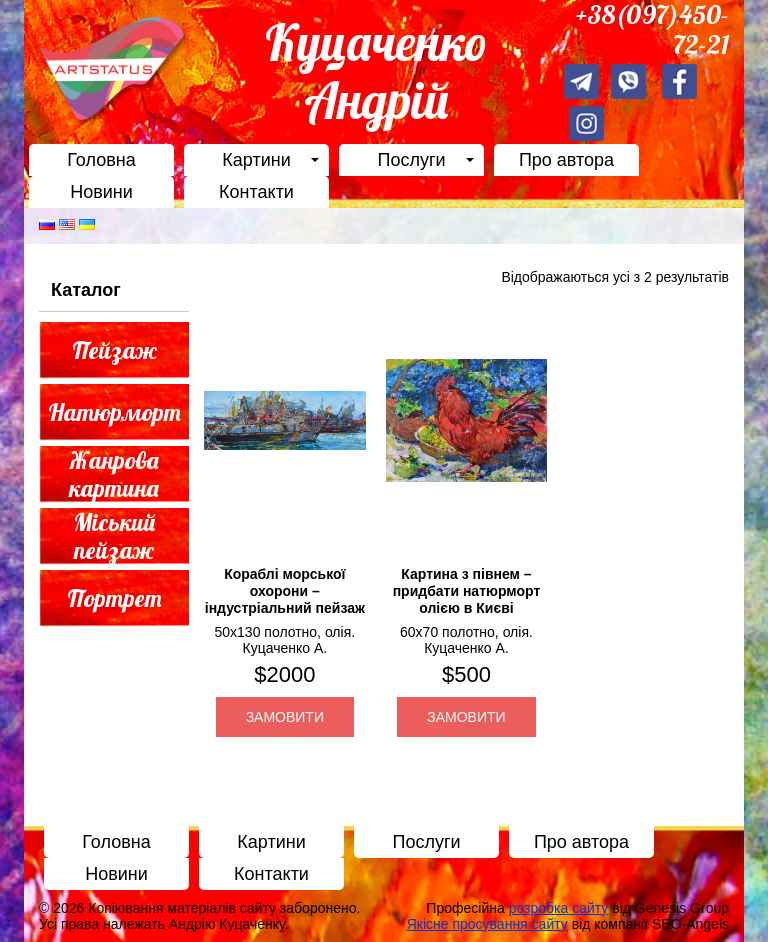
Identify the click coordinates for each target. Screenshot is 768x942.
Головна (101, 160)
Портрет (114, 598)
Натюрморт (114, 412)
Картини (256, 160)
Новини (101, 192)
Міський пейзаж (114, 536)
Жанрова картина (114, 474)
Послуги (411, 160)
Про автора (566, 160)
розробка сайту (559, 908)
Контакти (256, 192)
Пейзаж (114, 350)
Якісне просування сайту (487, 924)
